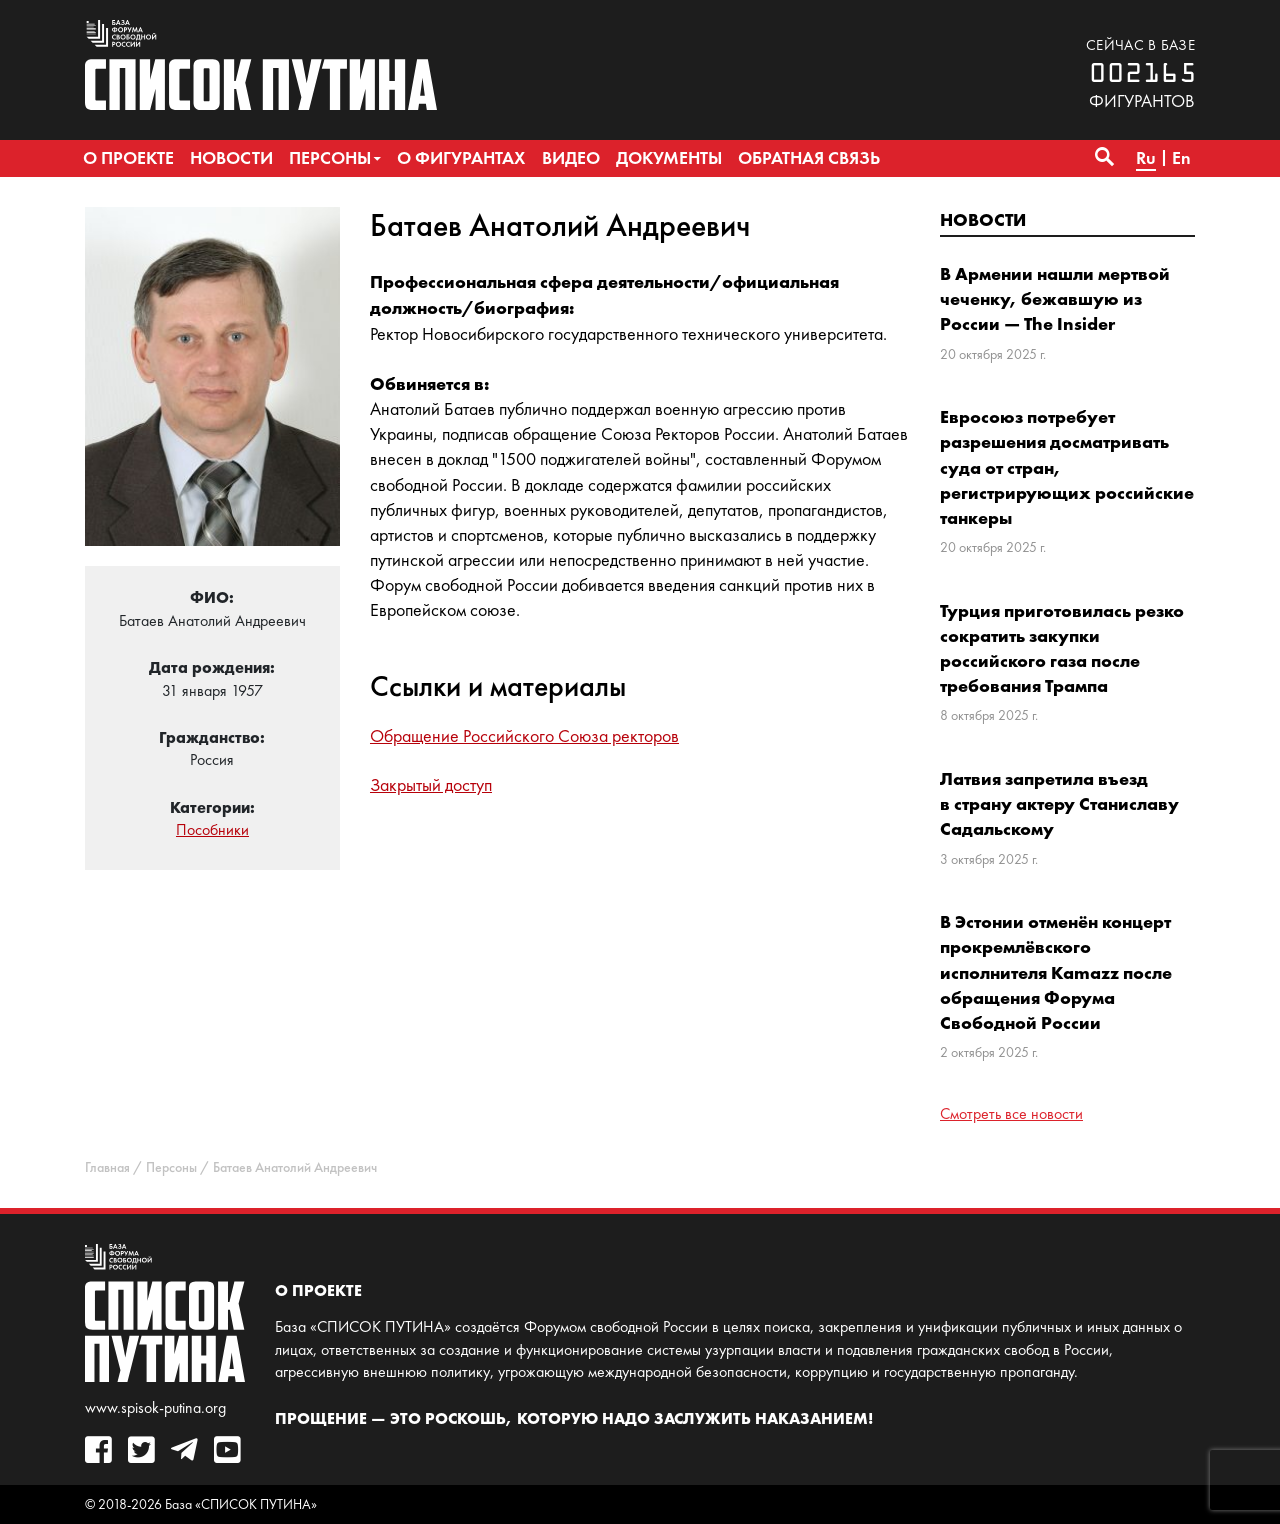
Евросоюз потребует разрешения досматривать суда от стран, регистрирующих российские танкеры (1067, 467)
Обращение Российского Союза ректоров (524, 736)
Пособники (212, 829)
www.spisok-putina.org (155, 1407)
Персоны (171, 1167)
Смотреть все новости (1011, 1113)
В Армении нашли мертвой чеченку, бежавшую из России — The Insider (1055, 298)
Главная (107, 1167)
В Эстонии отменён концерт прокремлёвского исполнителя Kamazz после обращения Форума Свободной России (1056, 972)
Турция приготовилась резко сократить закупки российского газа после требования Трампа (1062, 648)
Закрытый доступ (431, 785)
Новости (983, 219)
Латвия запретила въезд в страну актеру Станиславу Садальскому (1059, 803)
